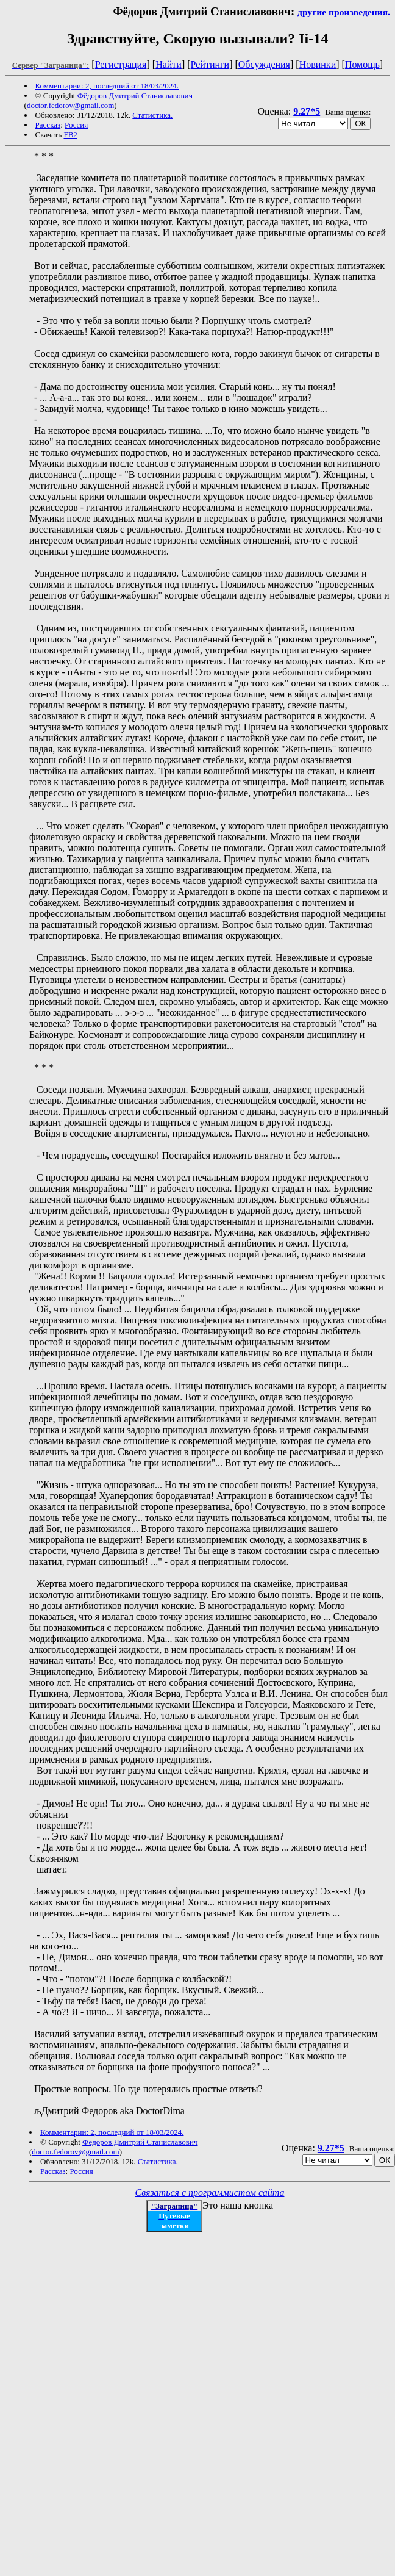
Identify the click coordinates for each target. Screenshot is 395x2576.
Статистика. (152, 115)
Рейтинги (210, 64)
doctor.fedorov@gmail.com (70, 105)
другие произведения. (343, 12)
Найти (168, 64)
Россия (76, 124)
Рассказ (48, 124)
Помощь (362, 64)
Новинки (317, 64)
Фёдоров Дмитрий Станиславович (135, 95)
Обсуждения (264, 64)
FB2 (70, 134)
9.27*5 (306, 111)
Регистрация (121, 64)
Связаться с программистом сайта (210, 2192)
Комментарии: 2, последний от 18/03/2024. (107, 85)
